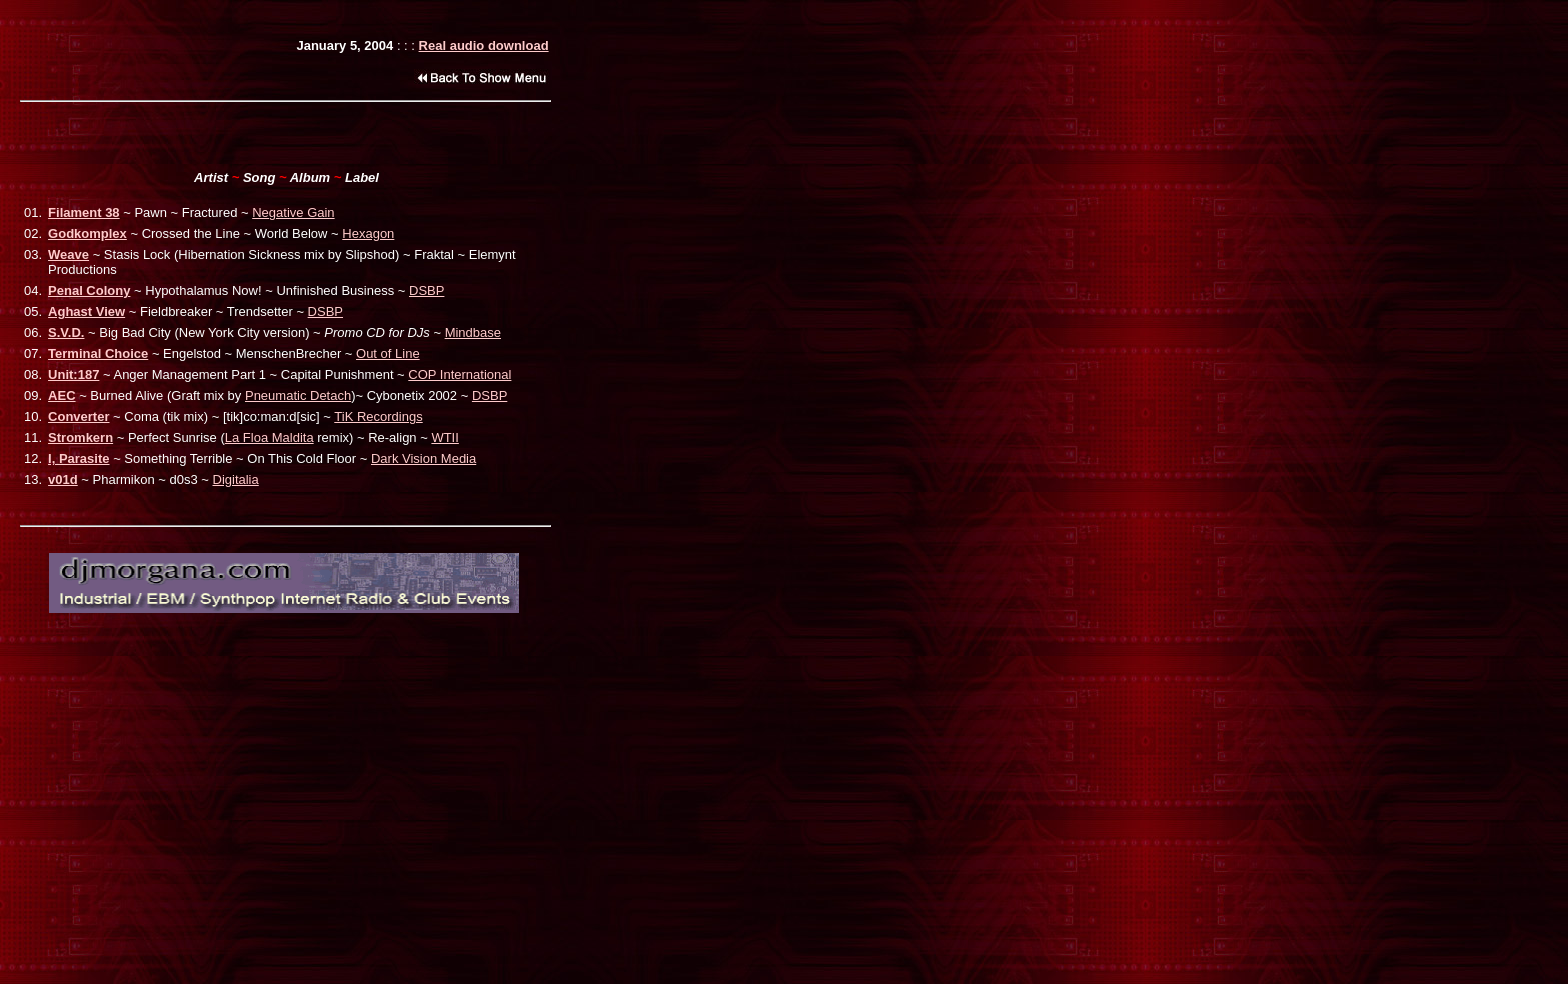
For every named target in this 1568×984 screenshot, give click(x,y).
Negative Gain (293, 212)
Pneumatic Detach (298, 395)
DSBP (426, 290)
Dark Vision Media (423, 458)
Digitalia (236, 479)
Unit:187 (73, 374)
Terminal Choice (98, 353)
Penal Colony (89, 290)
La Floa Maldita (269, 437)
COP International (459, 374)
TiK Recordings (378, 416)
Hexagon (368, 233)
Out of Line (388, 353)
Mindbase (473, 332)
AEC (61, 395)
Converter (78, 416)
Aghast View (86, 311)
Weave (68, 254)
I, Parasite (78, 458)
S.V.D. (66, 332)
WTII (444, 437)
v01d (63, 479)
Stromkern (80, 437)
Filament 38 (84, 212)
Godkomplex (87, 233)
